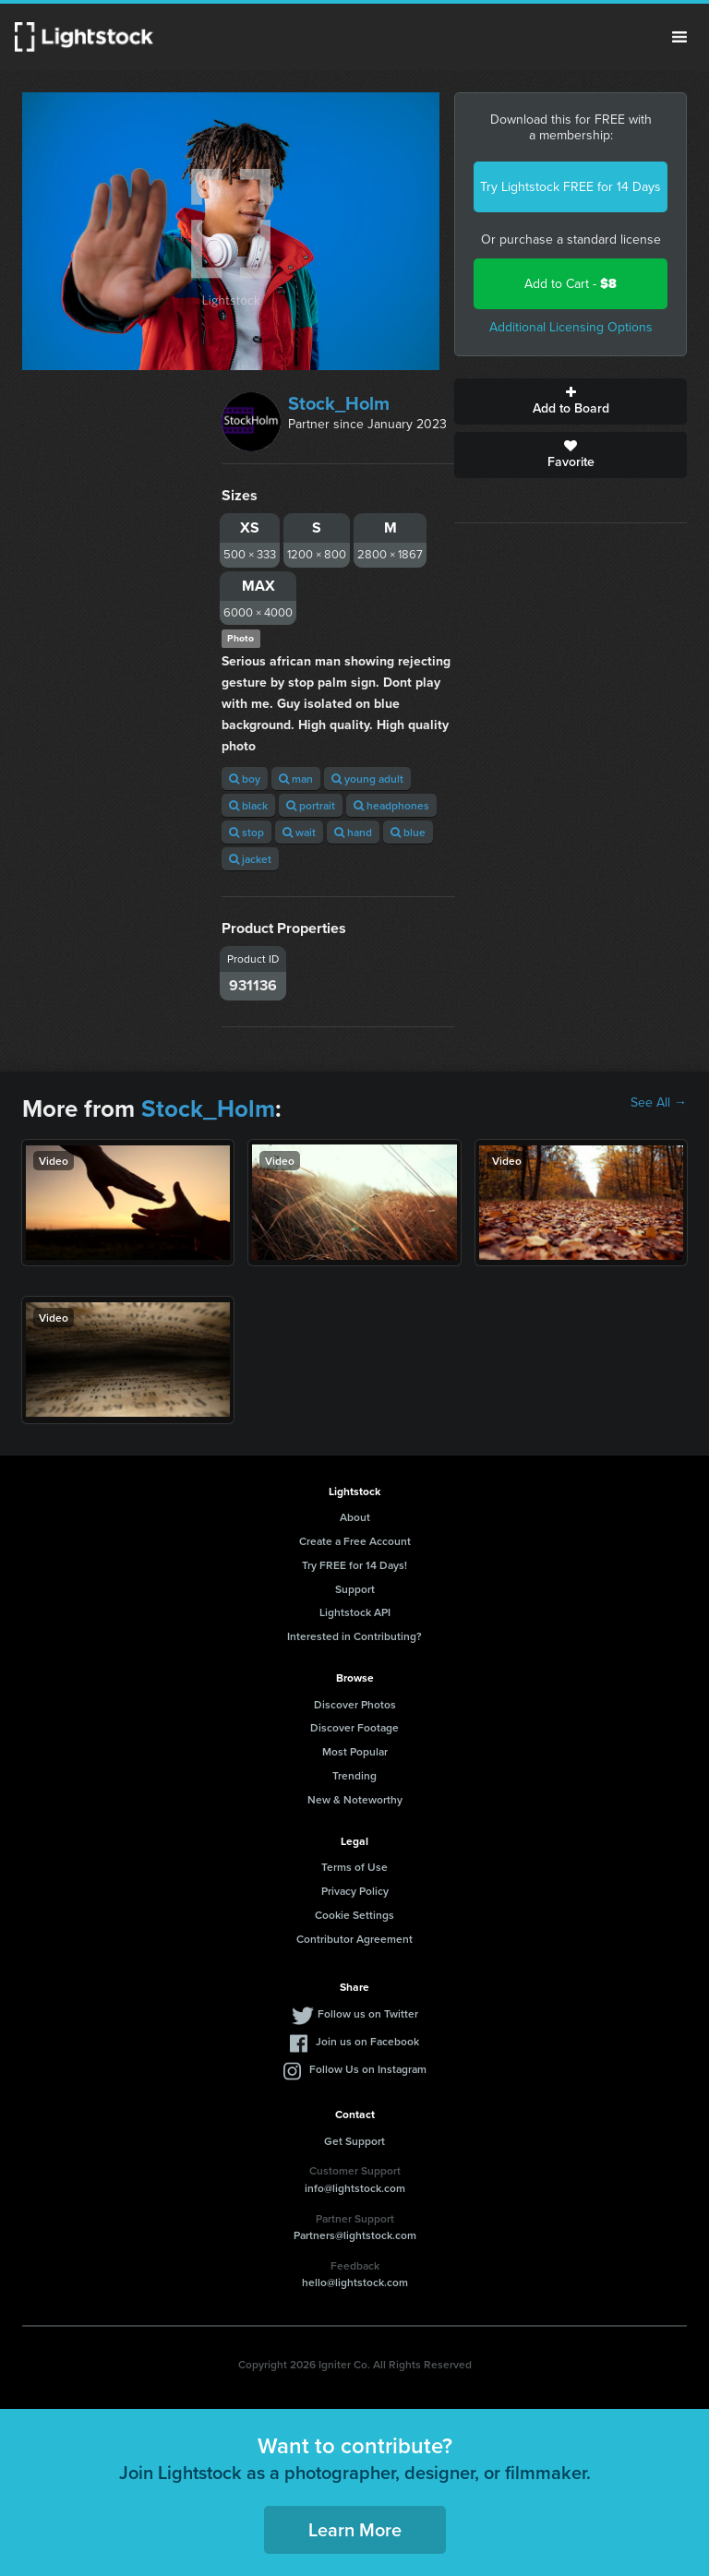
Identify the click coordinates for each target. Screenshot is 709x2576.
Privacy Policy (355, 1891)
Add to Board (570, 401)
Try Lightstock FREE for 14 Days (570, 187)
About (355, 1517)
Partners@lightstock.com (355, 2235)
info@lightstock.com (355, 2188)
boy (244, 778)
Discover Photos (355, 1704)
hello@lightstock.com (355, 2282)
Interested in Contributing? (354, 1636)
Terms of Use (354, 1867)
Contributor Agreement (354, 1939)
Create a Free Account (355, 1541)
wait (299, 832)
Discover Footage (354, 1727)
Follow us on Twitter (368, 2013)
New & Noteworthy (355, 1799)
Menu (679, 37)
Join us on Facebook (367, 2041)
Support (355, 1589)
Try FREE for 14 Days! (354, 1565)
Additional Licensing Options (571, 327)
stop (246, 832)
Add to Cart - (570, 284)
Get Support (354, 2141)
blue (408, 832)
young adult (367, 778)
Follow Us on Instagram (368, 2069)
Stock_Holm (339, 403)
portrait (310, 805)
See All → (659, 1103)
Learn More (355, 2529)
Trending (354, 1775)
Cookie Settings (354, 1915)
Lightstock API (355, 1612)
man (296, 778)
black (248, 805)
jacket (250, 859)
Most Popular (355, 1751)
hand (353, 832)
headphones (391, 805)
